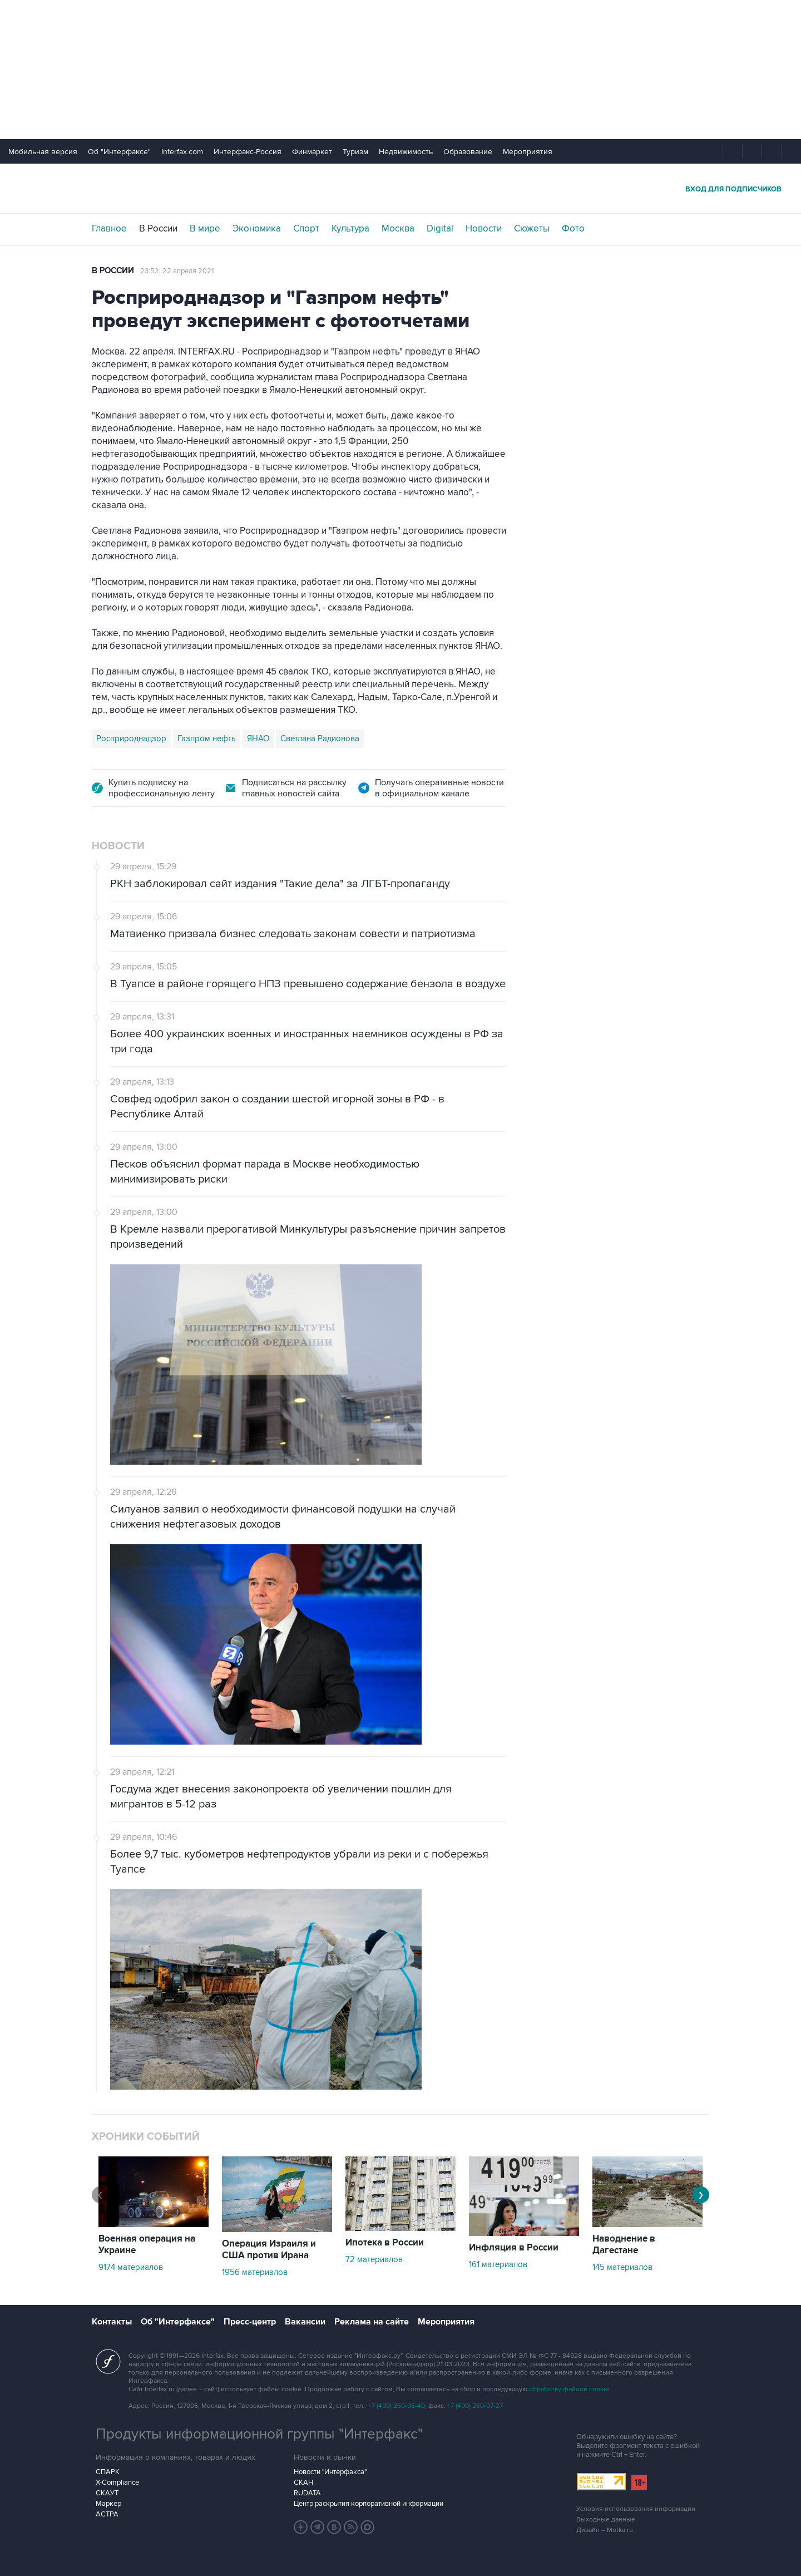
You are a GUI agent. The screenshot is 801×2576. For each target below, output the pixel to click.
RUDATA (307, 2493)
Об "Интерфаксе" (119, 151)
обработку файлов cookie (569, 2389)
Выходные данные (605, 2519)
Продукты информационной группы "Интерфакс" (259, 2434)
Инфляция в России (513, 2247)
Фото (573, 229)
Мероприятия (527, 151)
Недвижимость (406, 151)
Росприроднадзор (131, 738)
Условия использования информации (635, 2509)
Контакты (112, 2321)
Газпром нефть (206, 738)
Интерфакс (400, 188)
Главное (109, 229)
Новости (484, 229)
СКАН (303, 2482)
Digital (440, 229)
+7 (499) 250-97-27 (475, 2406)
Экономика (257, 229)
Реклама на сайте (371, 2321)
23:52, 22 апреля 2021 (177, 271)
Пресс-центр (250, 2321)
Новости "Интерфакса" (330, 2471)
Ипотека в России (384, 2242)
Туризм (355, 151)
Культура (350, 229)
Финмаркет (312, 151)
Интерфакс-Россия (247, 151)
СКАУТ (107, 2493)
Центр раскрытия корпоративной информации (368, 2503)
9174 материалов (130, 2267)
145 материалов (622, 2267)
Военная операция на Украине (146, 2244)
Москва (398, 229)
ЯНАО (258, 738)
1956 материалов (255, 2272)
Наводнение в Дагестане (623, 2244)
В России (158, 229)
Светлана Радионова (319, 738)
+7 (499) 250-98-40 (396, 2406)
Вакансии (305, 2321)
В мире (205, 229)
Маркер (108, 2503)
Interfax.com (182, 151)
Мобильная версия (42, 151)
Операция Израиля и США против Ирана (269, 2249)
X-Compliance (117, 2482)
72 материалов (374, 2259)
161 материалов (498, 2264)
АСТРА (107, 2514)
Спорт (306, 229)
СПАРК (108, 2471)
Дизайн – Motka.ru (604, 2530)
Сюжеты (532, 229)
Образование (467, 151)
